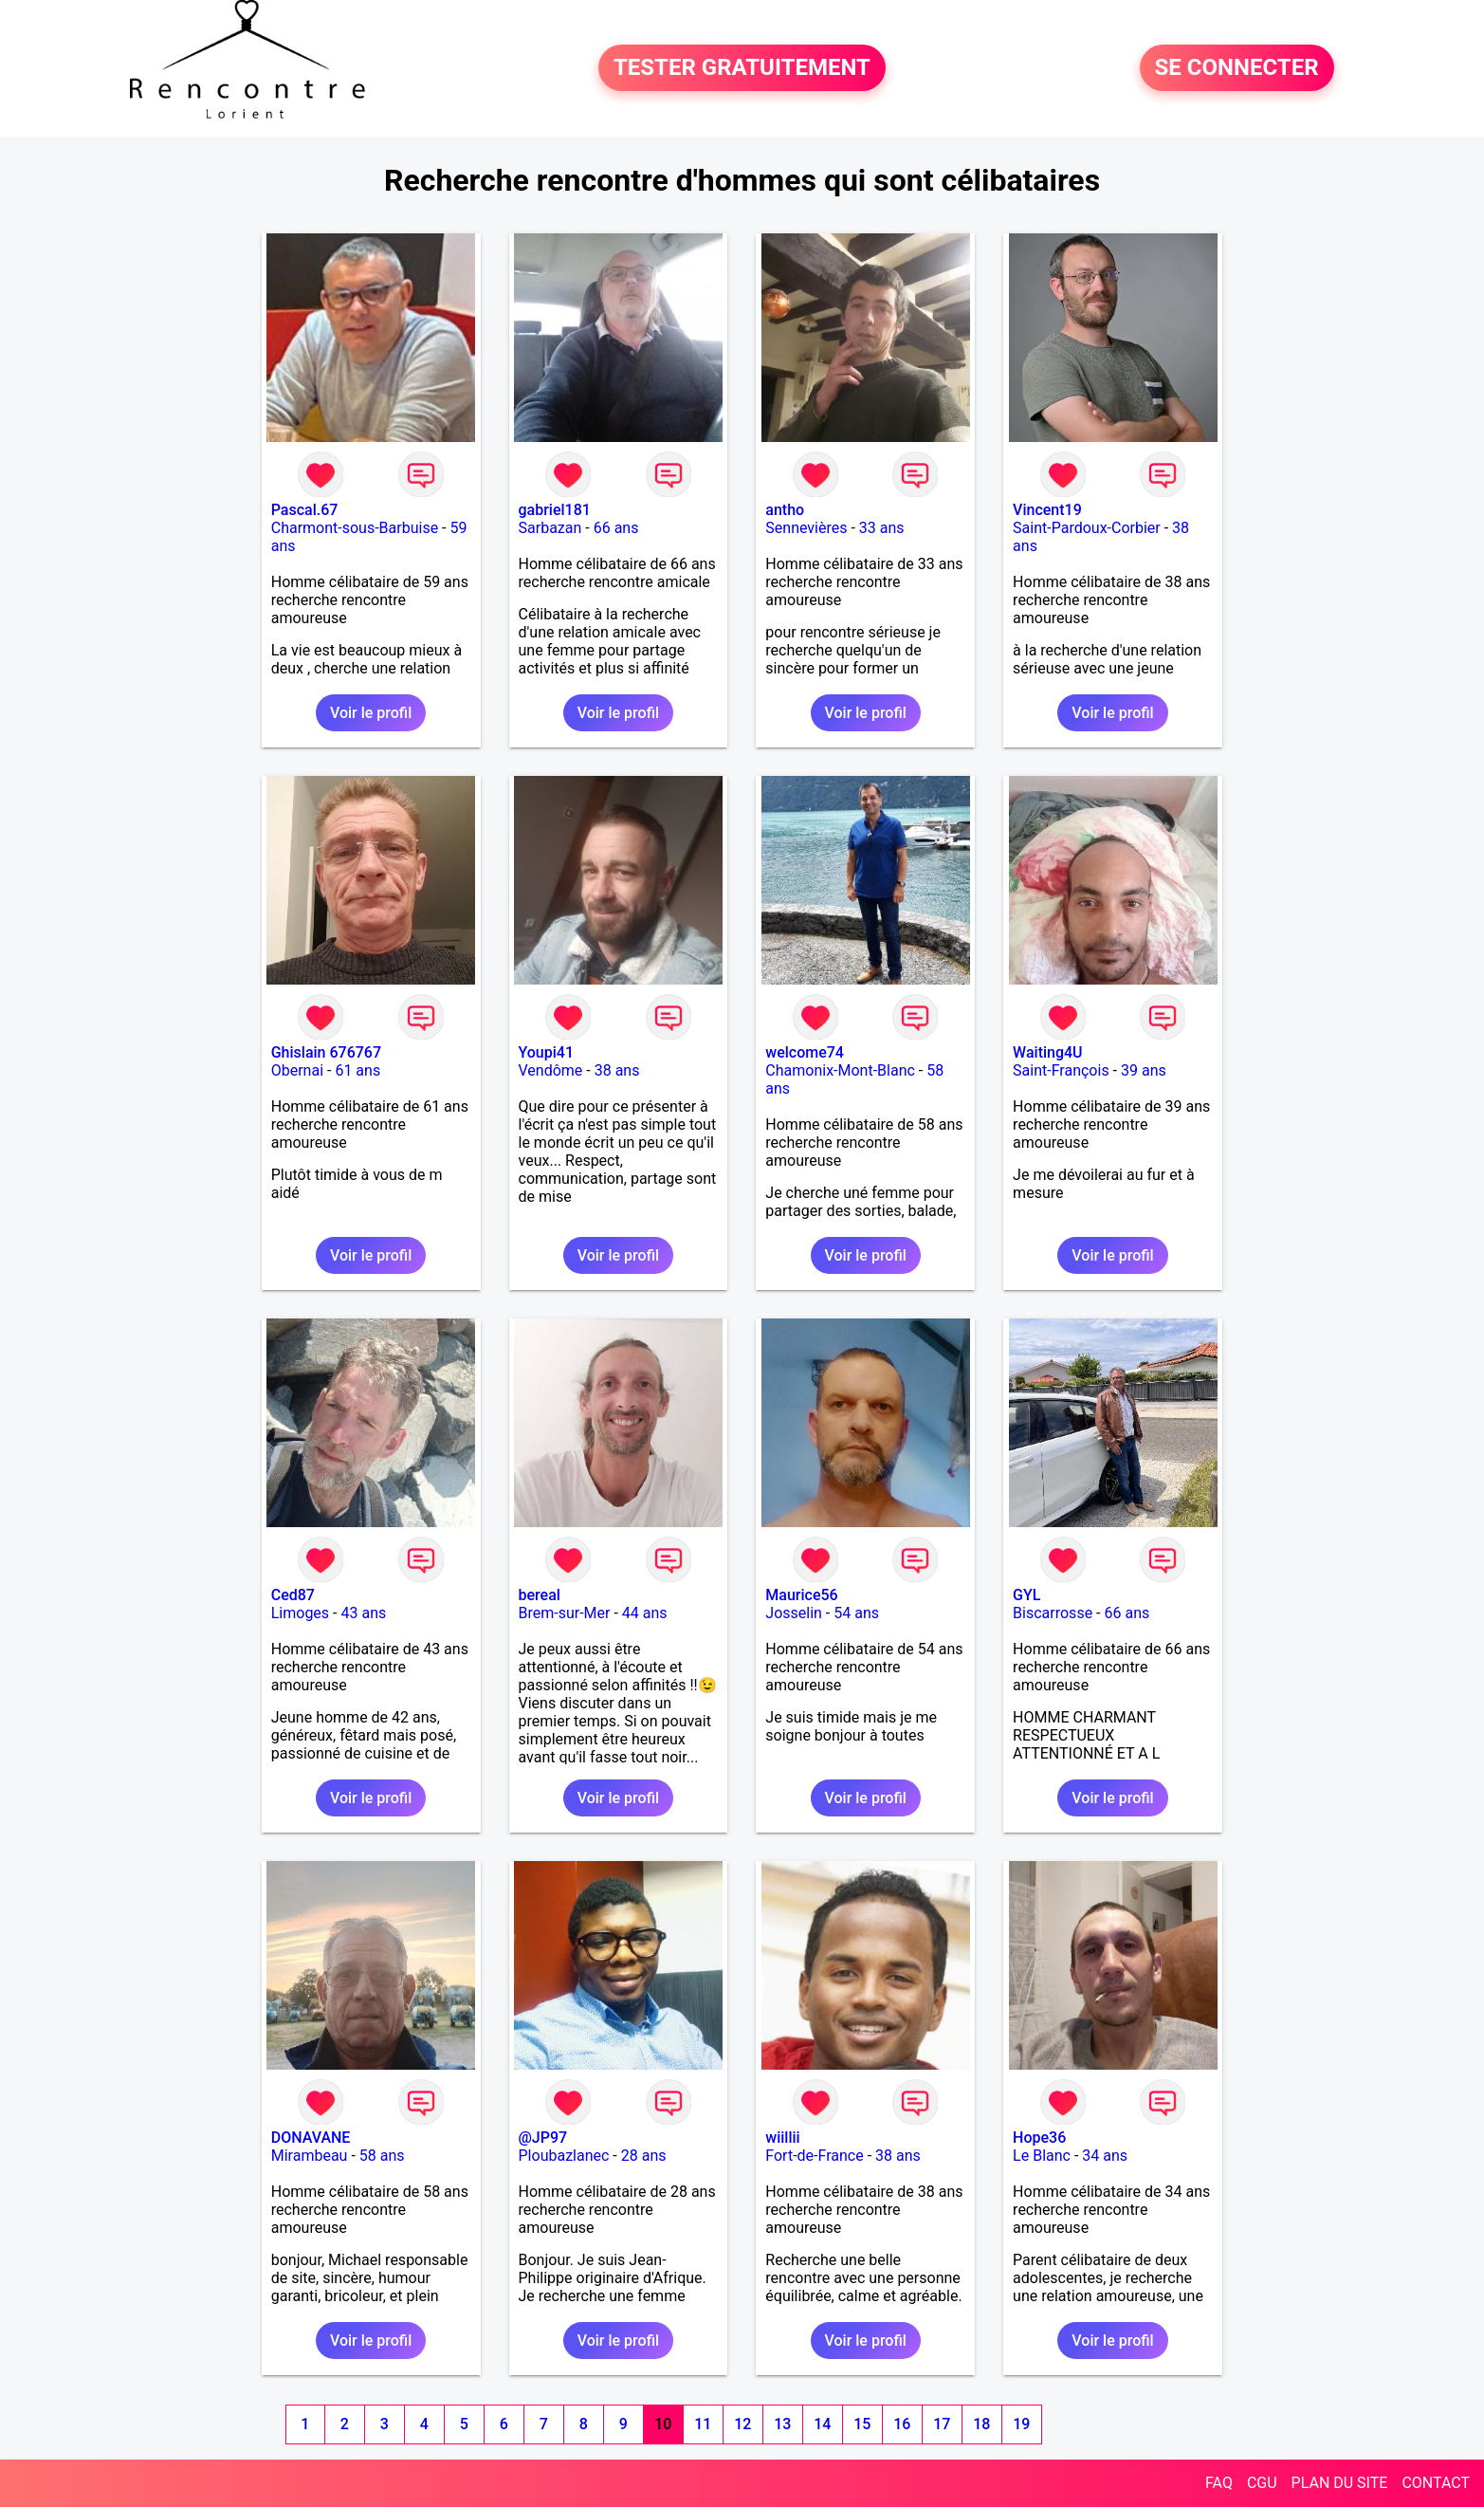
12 (742, 2424)
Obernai (297, 1070)
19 (1021, 2424)
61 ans (357, 1070)
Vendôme (551, 1070)
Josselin (793, 1613)
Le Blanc (1042, 2156)
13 (782, 2424)
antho (784, 510)
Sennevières (806, 528)
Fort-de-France (814, 2156)
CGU (1262, 2483)
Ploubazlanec (564, 2156)
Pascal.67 (305, 510)
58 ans (382, 2156)
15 (861, 2424)
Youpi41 (547, 1052)
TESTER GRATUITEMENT (742, 68)
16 (901, 2424)
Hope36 (1039, 2138)
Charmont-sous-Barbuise (354, 528)
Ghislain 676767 (326, 1052)
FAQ (1219, 2483)
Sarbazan (550, 528)
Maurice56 (801, 1595)
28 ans (644, 2156)
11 (702, 2424)
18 (981, 2424)
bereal (539, 1595)
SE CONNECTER (1237, 68)
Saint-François (1061, 1070)
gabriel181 (555, 510)
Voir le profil (371, 713)
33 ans (882, 528)
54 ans (856, 1613)
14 (822, 2424)
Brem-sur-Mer (565, 1613)
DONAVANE (311, 2138)
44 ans (645, 1613)
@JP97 (543, 2138)
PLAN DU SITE (1340, 2483)
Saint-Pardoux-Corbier (1087, 528)
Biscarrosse (1052, 1613)
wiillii (782, 2138)
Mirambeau (309, 2156)
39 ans (1143, 1070)
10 (662, 2424)
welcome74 (804, 1052)
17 (941, 2424)
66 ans (616, 528)
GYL (1026, 1595)
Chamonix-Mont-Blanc (840, 1070)
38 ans (617, 1070)
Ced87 (293, 1595)
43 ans (363, 1613)
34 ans (1104, 2156)
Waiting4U (1047, 1052)
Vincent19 (1047, 510)
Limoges (300, 1613)
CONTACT (1436, 2483)
